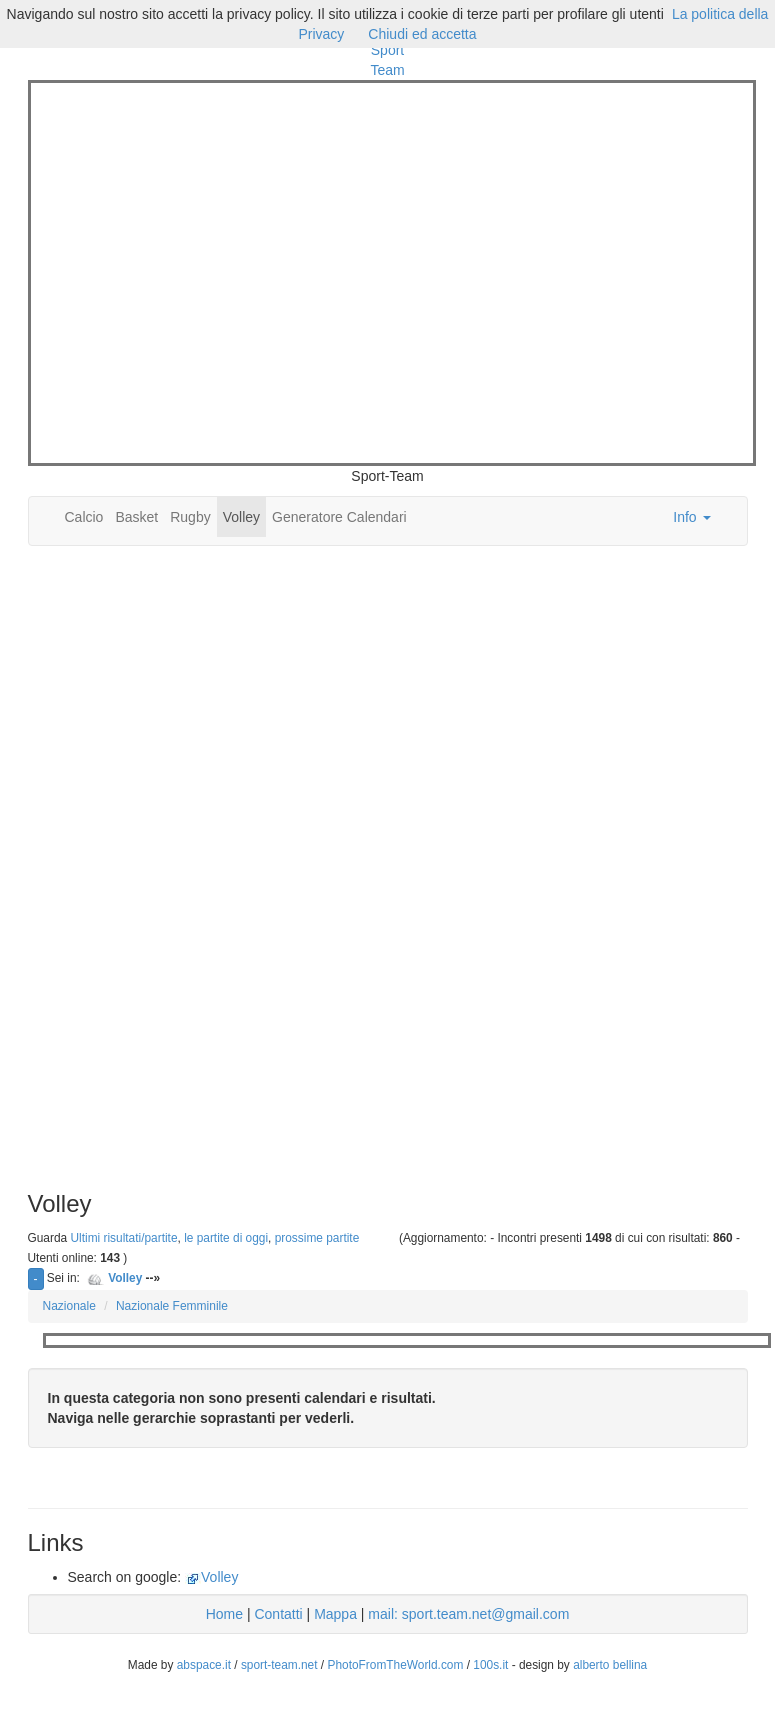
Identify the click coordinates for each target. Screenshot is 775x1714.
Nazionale (69, 1306)
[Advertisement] (200, 270)
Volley (241, 517)
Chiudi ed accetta (422, 34)
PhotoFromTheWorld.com (395, 1665)
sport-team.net (279, 1665)
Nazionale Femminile (172, 1306)
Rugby (190, 517)
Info (691, 517)
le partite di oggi (226, 1238)
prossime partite (317, 1238)
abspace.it (204, 1665)
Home (224, 1614)
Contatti (278, 1614)
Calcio (84, 517)
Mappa (335, 1614)
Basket (136, 517)
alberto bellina (610, 1665)
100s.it (490, 1665)
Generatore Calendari (339, 517)
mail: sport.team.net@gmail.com (468, 1614)
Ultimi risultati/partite (123, 1238)
